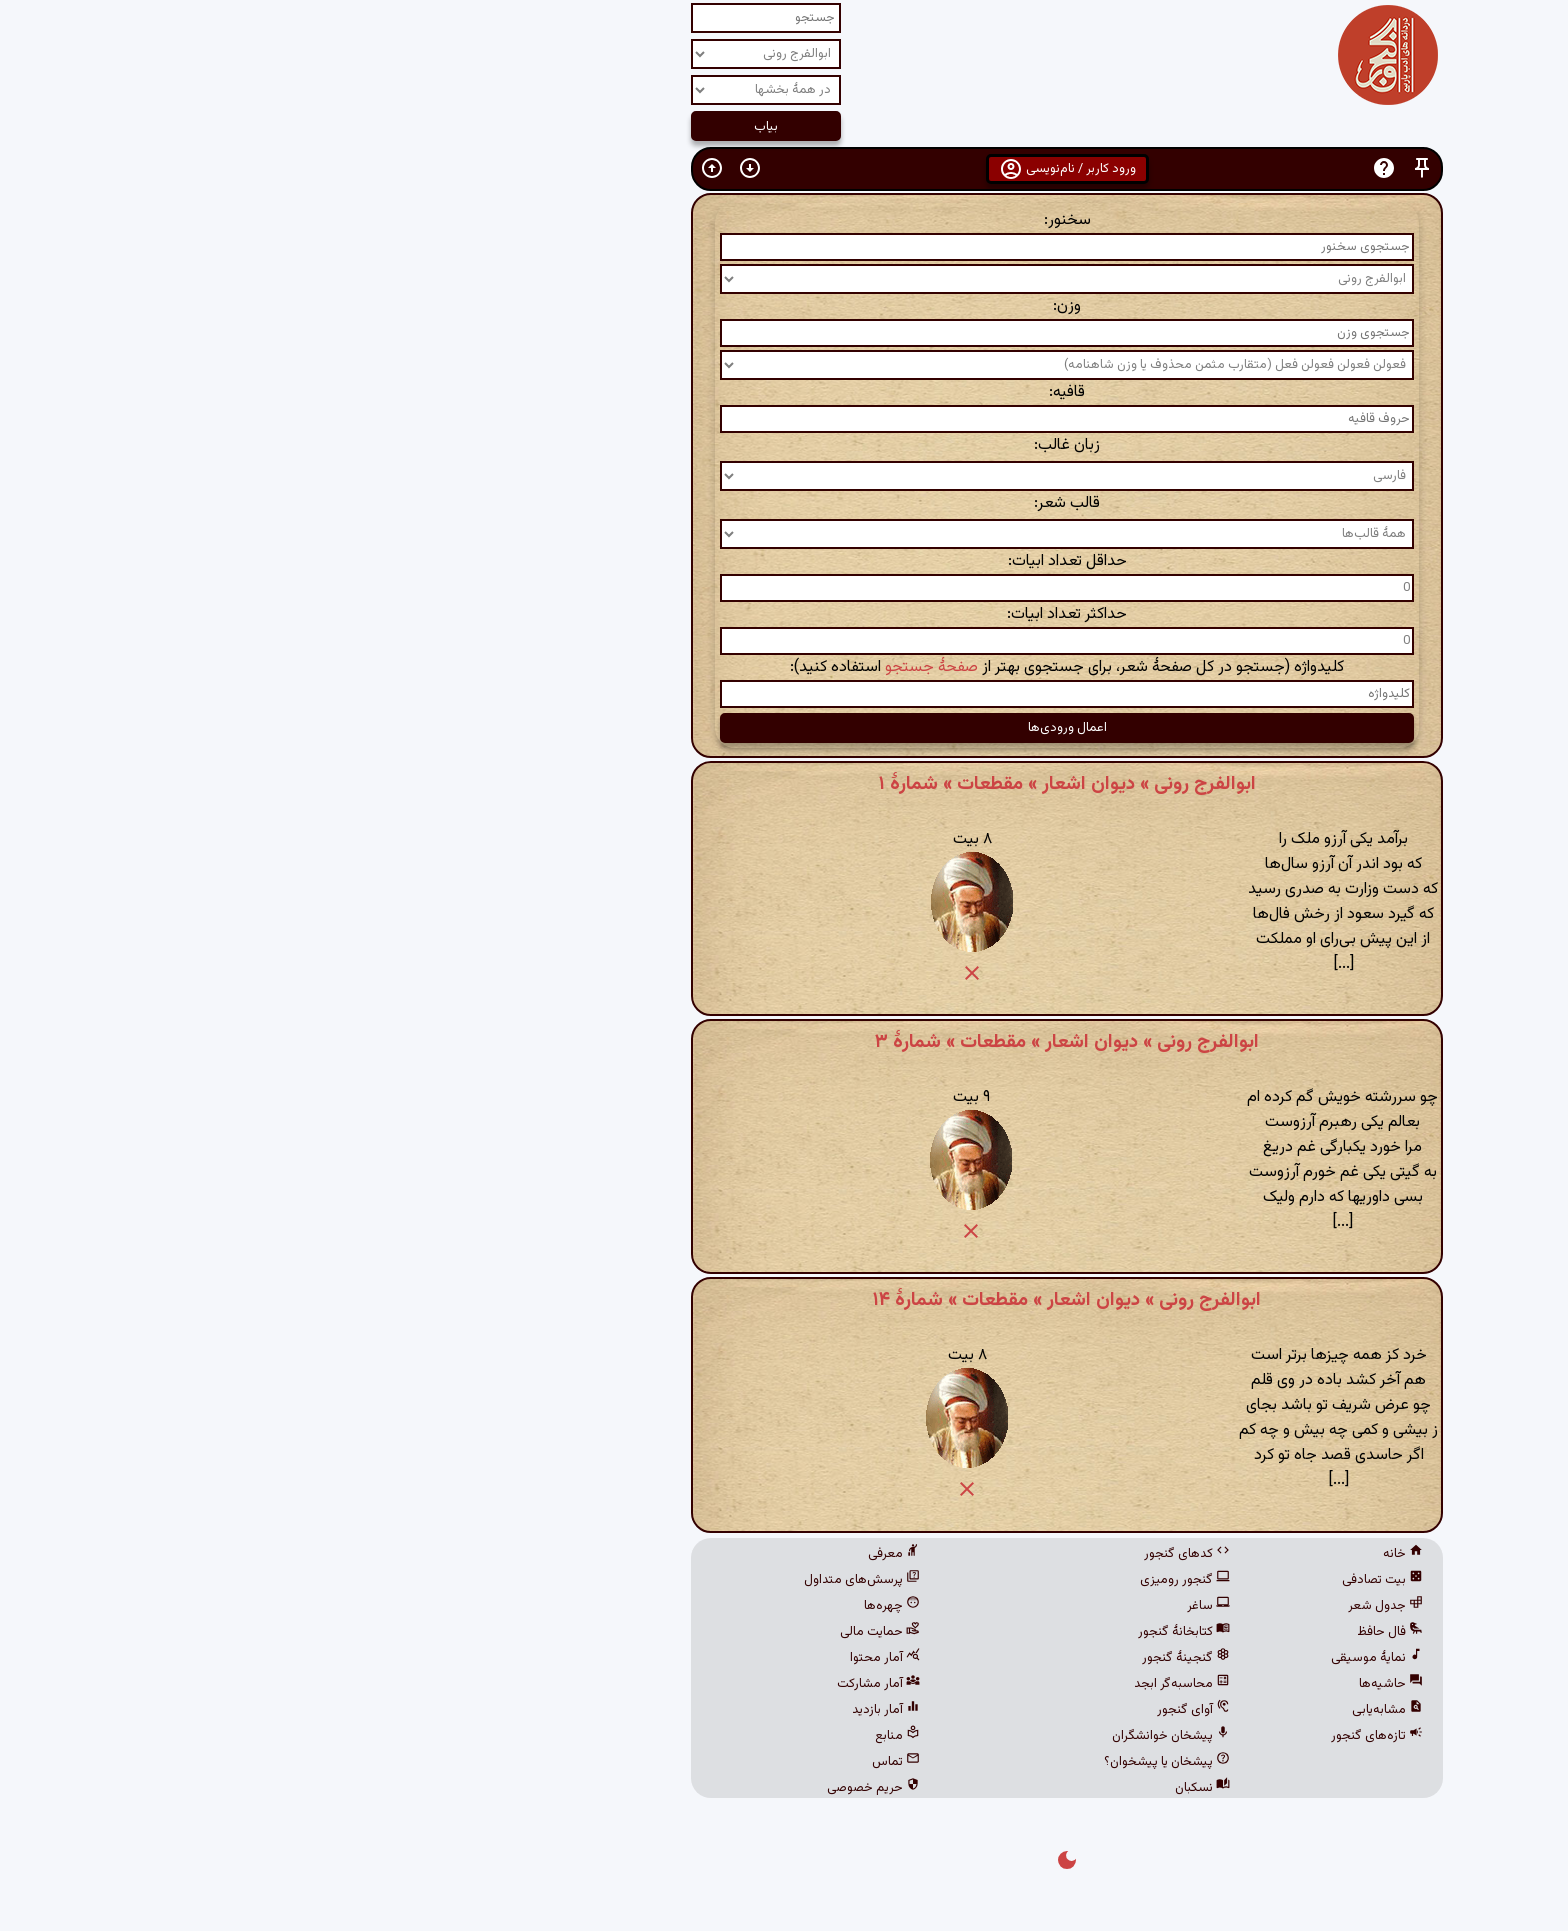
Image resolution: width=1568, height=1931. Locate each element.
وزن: (784, 306)
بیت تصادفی (1099, 1580)
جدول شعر (1102, 1606)
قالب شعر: (784, 503)
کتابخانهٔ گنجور (901, 1632)
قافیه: (784, 392)
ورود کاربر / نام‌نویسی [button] (784, 169)
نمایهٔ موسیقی (1094, 1658)
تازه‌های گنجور (1094, 1736)
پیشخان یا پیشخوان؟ (884, 1762)
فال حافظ (1107, 1632)
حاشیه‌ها (1108, 1684)
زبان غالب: (784, 445)
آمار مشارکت (595, 1684)
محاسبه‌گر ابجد (899, 1684)
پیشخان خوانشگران (888, 1736)
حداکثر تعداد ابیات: (784, 614)
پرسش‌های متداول (579, 1580)
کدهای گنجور (904, 1554)
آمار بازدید (603, 1710)
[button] (1139, 168)
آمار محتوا (602, 1658)
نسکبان (919, 1788)
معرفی (611, 1554)
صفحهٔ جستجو (648, 667)
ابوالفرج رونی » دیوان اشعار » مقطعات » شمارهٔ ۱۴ (784, 1300)
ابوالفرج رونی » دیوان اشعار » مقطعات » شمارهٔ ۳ (784, 1042)
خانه (1120, 1554)
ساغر (925, 1606)
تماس (613, 1762)
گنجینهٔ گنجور (903, 1658)
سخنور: (784, 220)
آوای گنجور (910, 1710)
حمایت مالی (597, 1632)
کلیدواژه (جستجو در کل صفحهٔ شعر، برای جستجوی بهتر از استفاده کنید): (784, 667)
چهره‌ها (609, 1606)
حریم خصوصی (590, 1788)
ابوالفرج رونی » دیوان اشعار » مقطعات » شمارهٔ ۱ (784, 784)
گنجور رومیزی (902, 1580)
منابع (614, 1736)
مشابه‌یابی (1104, 1710)
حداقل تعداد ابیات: (784, 561)
